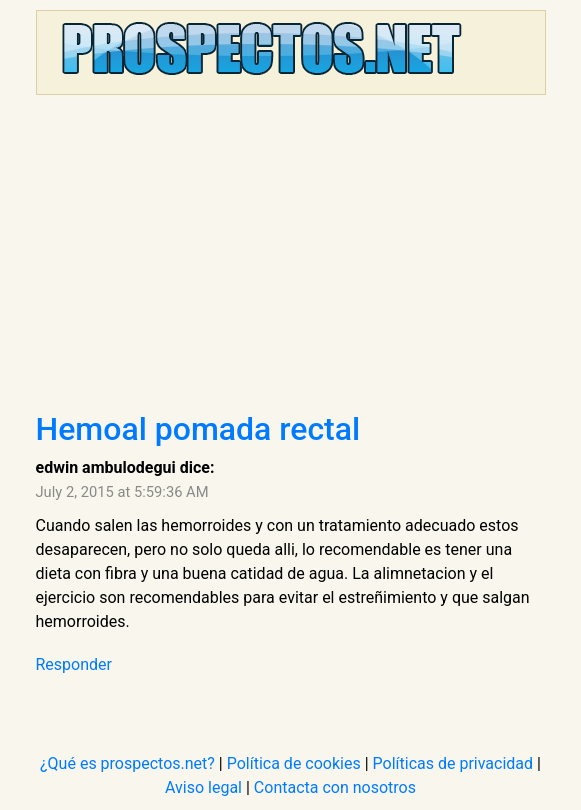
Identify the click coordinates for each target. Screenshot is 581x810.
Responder (74, 664)
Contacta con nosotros (335, 787)
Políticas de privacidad (453, 763)
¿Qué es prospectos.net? (127, 763)
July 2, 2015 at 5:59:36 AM (122, 492)
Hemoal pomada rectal (198, 429)
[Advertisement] (291, 260)
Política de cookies (294, 763)
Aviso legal (203, 787)
